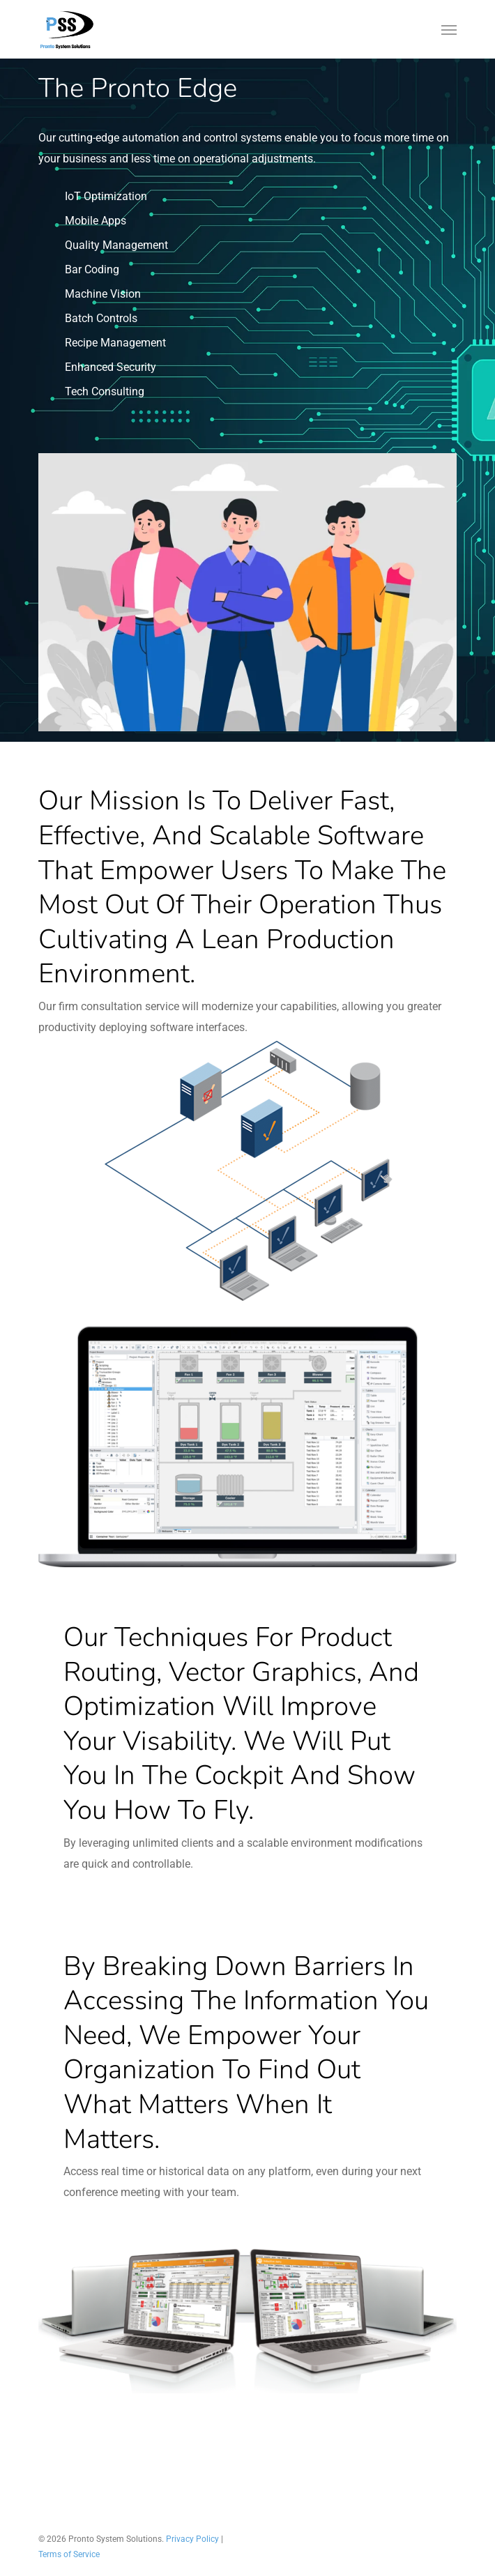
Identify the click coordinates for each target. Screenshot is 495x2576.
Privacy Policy (192, 2539)
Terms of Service (69, 2554)
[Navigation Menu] (449, 29)
